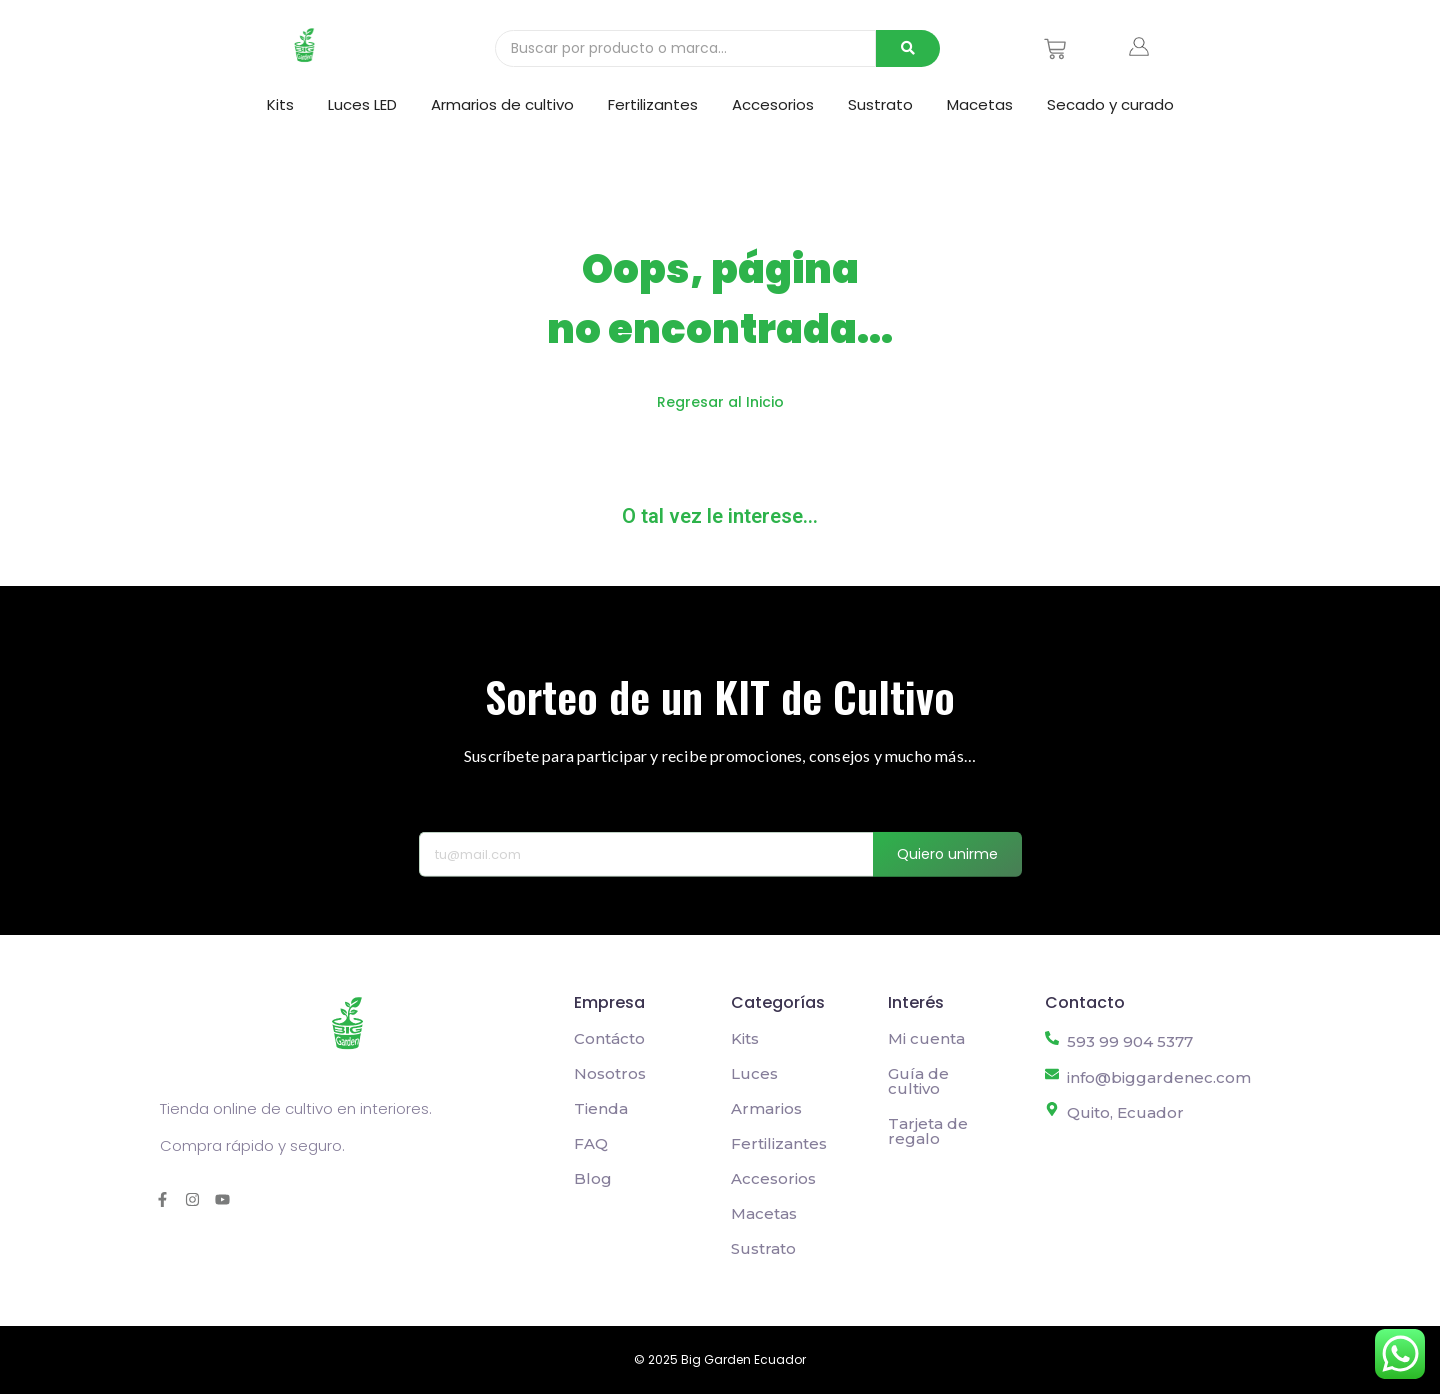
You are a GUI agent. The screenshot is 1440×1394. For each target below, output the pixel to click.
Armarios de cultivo (502, 104)
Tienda (601, 1108)
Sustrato (880, 104)
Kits (280, 104)
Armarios (766, 1108)
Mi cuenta (926, 1038)
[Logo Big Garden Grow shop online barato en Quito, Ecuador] (304, 45)
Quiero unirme (947, 875)
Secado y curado (1110, 104)
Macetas (980, 104)
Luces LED (362, 104)
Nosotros (610, 1073)
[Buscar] (685, 48)
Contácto (609, 1038)
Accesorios (773, 104)
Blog (593, 1178)
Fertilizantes (653, 104)
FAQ (591, 1143)
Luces (754, 1073)
